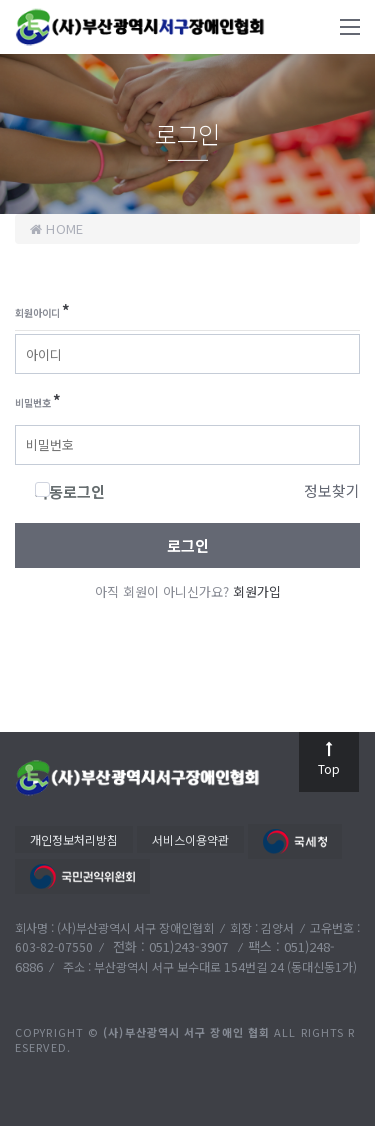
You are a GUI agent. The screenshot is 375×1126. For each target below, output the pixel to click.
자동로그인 (70, 491)
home (56, 228)
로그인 (188, 545)
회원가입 (257, 591)
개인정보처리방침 (74, 839)
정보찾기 (332, 491)
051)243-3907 (190, 946)
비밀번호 (38, 400)
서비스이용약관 (190, 839)
